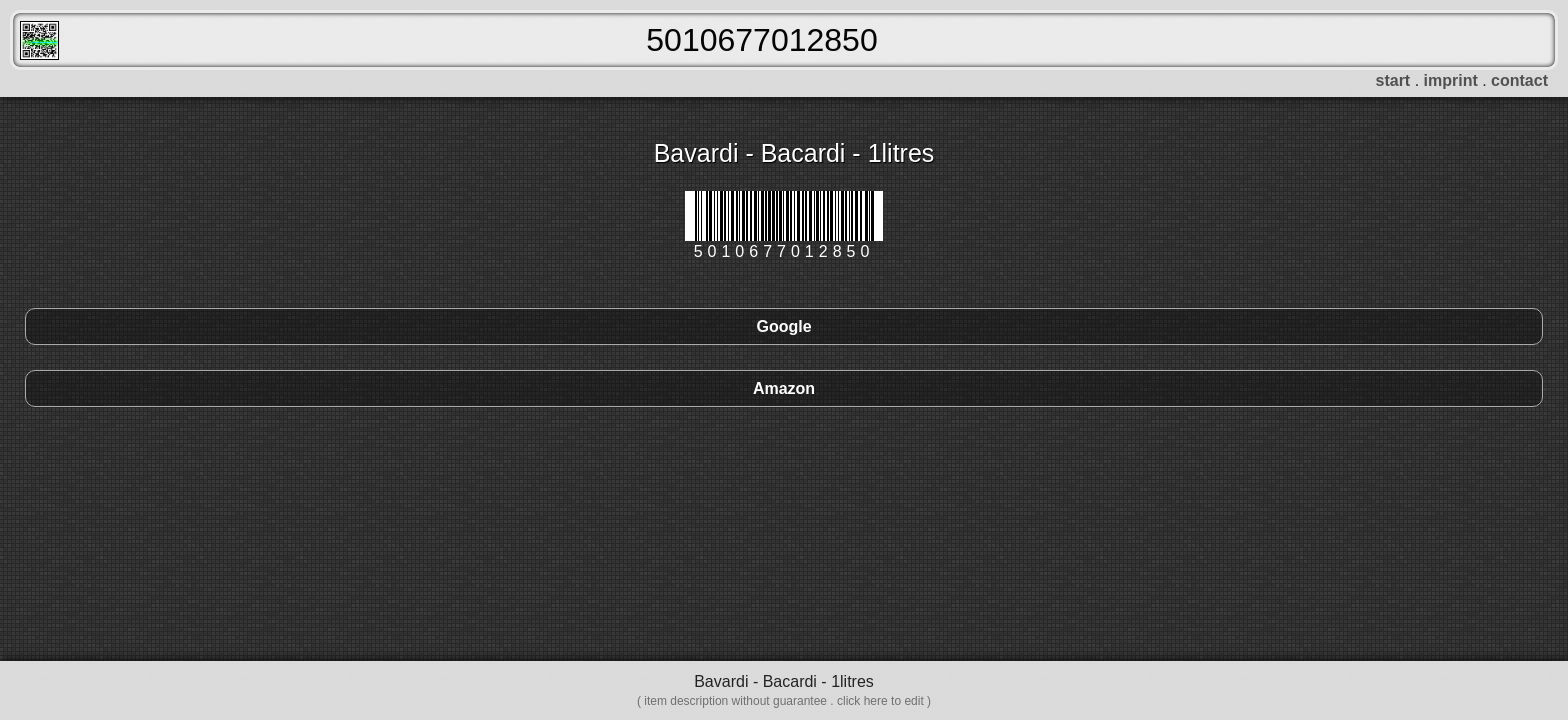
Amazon (784, 388)
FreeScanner (39, 40)
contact (1519, 80)
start (1393, 80)
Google (783, 326)
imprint (1451, 80)
